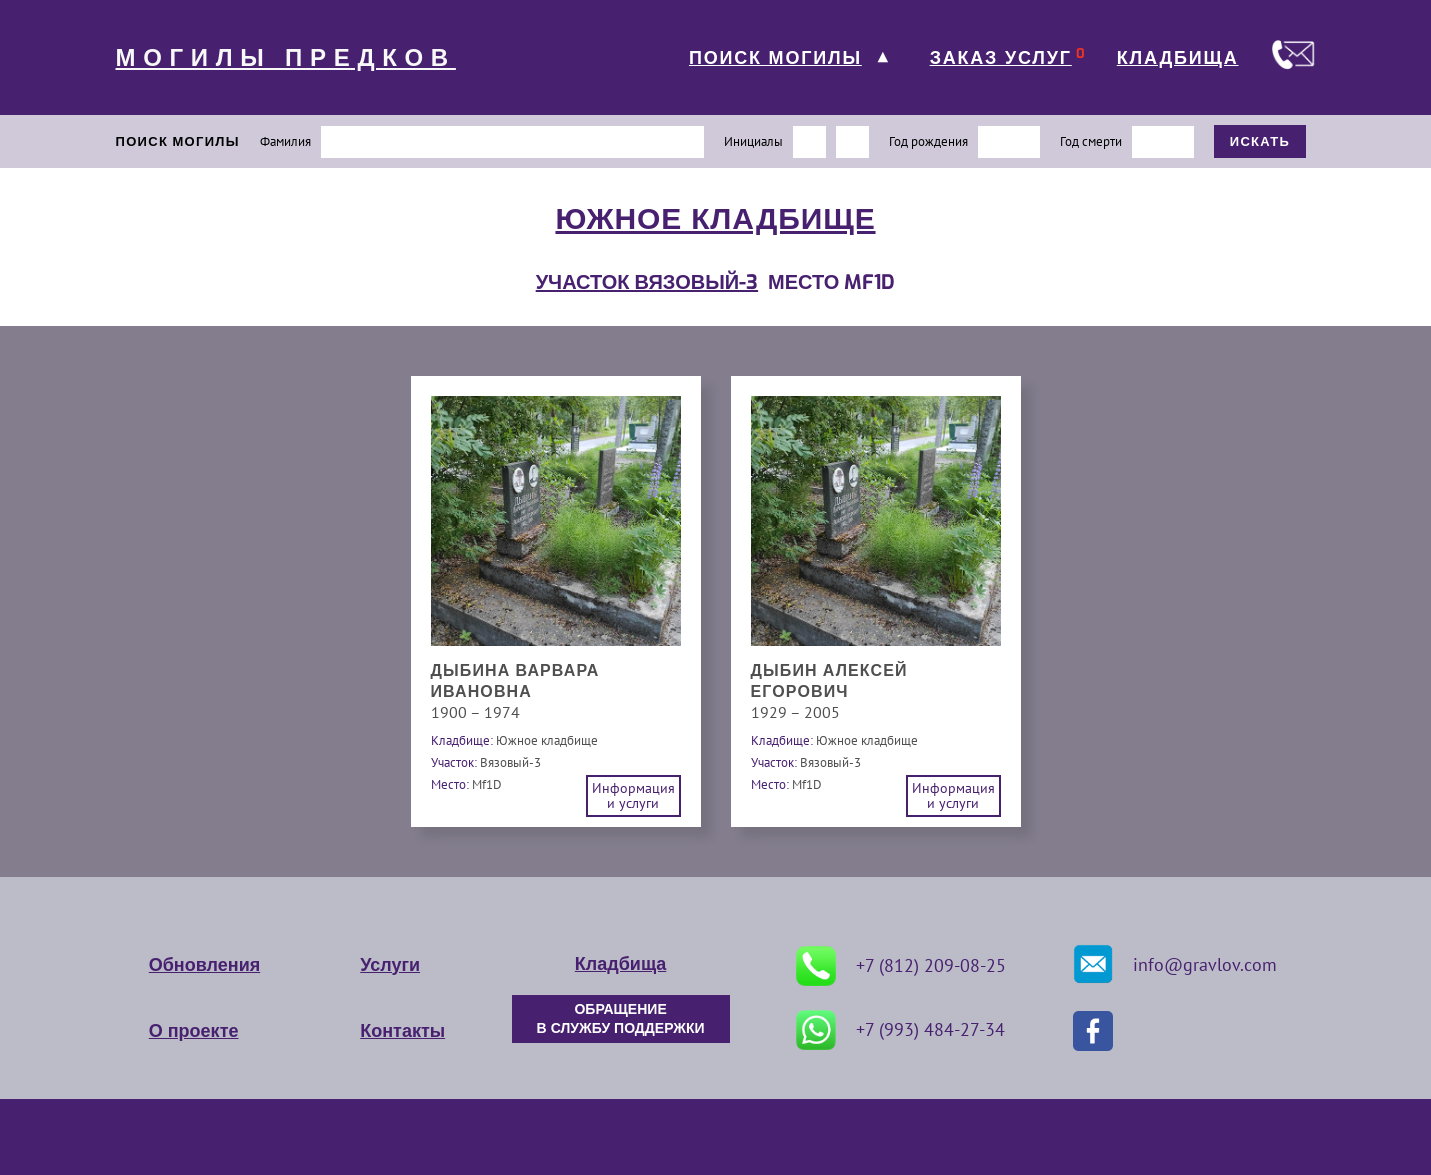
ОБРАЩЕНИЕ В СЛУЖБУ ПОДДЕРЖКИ (621, 1019)
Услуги (390, 965)
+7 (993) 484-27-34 (900, 1030)
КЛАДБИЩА (1178, 58)
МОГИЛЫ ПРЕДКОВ (286, 58)
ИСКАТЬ (1260, 141)
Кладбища (620, 964)
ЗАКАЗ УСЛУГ (1001, 58)
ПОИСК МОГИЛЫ (775, 58)
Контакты (402, 1031)
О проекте (194, 1031)
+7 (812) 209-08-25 (901, 966)
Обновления (204, 965)
